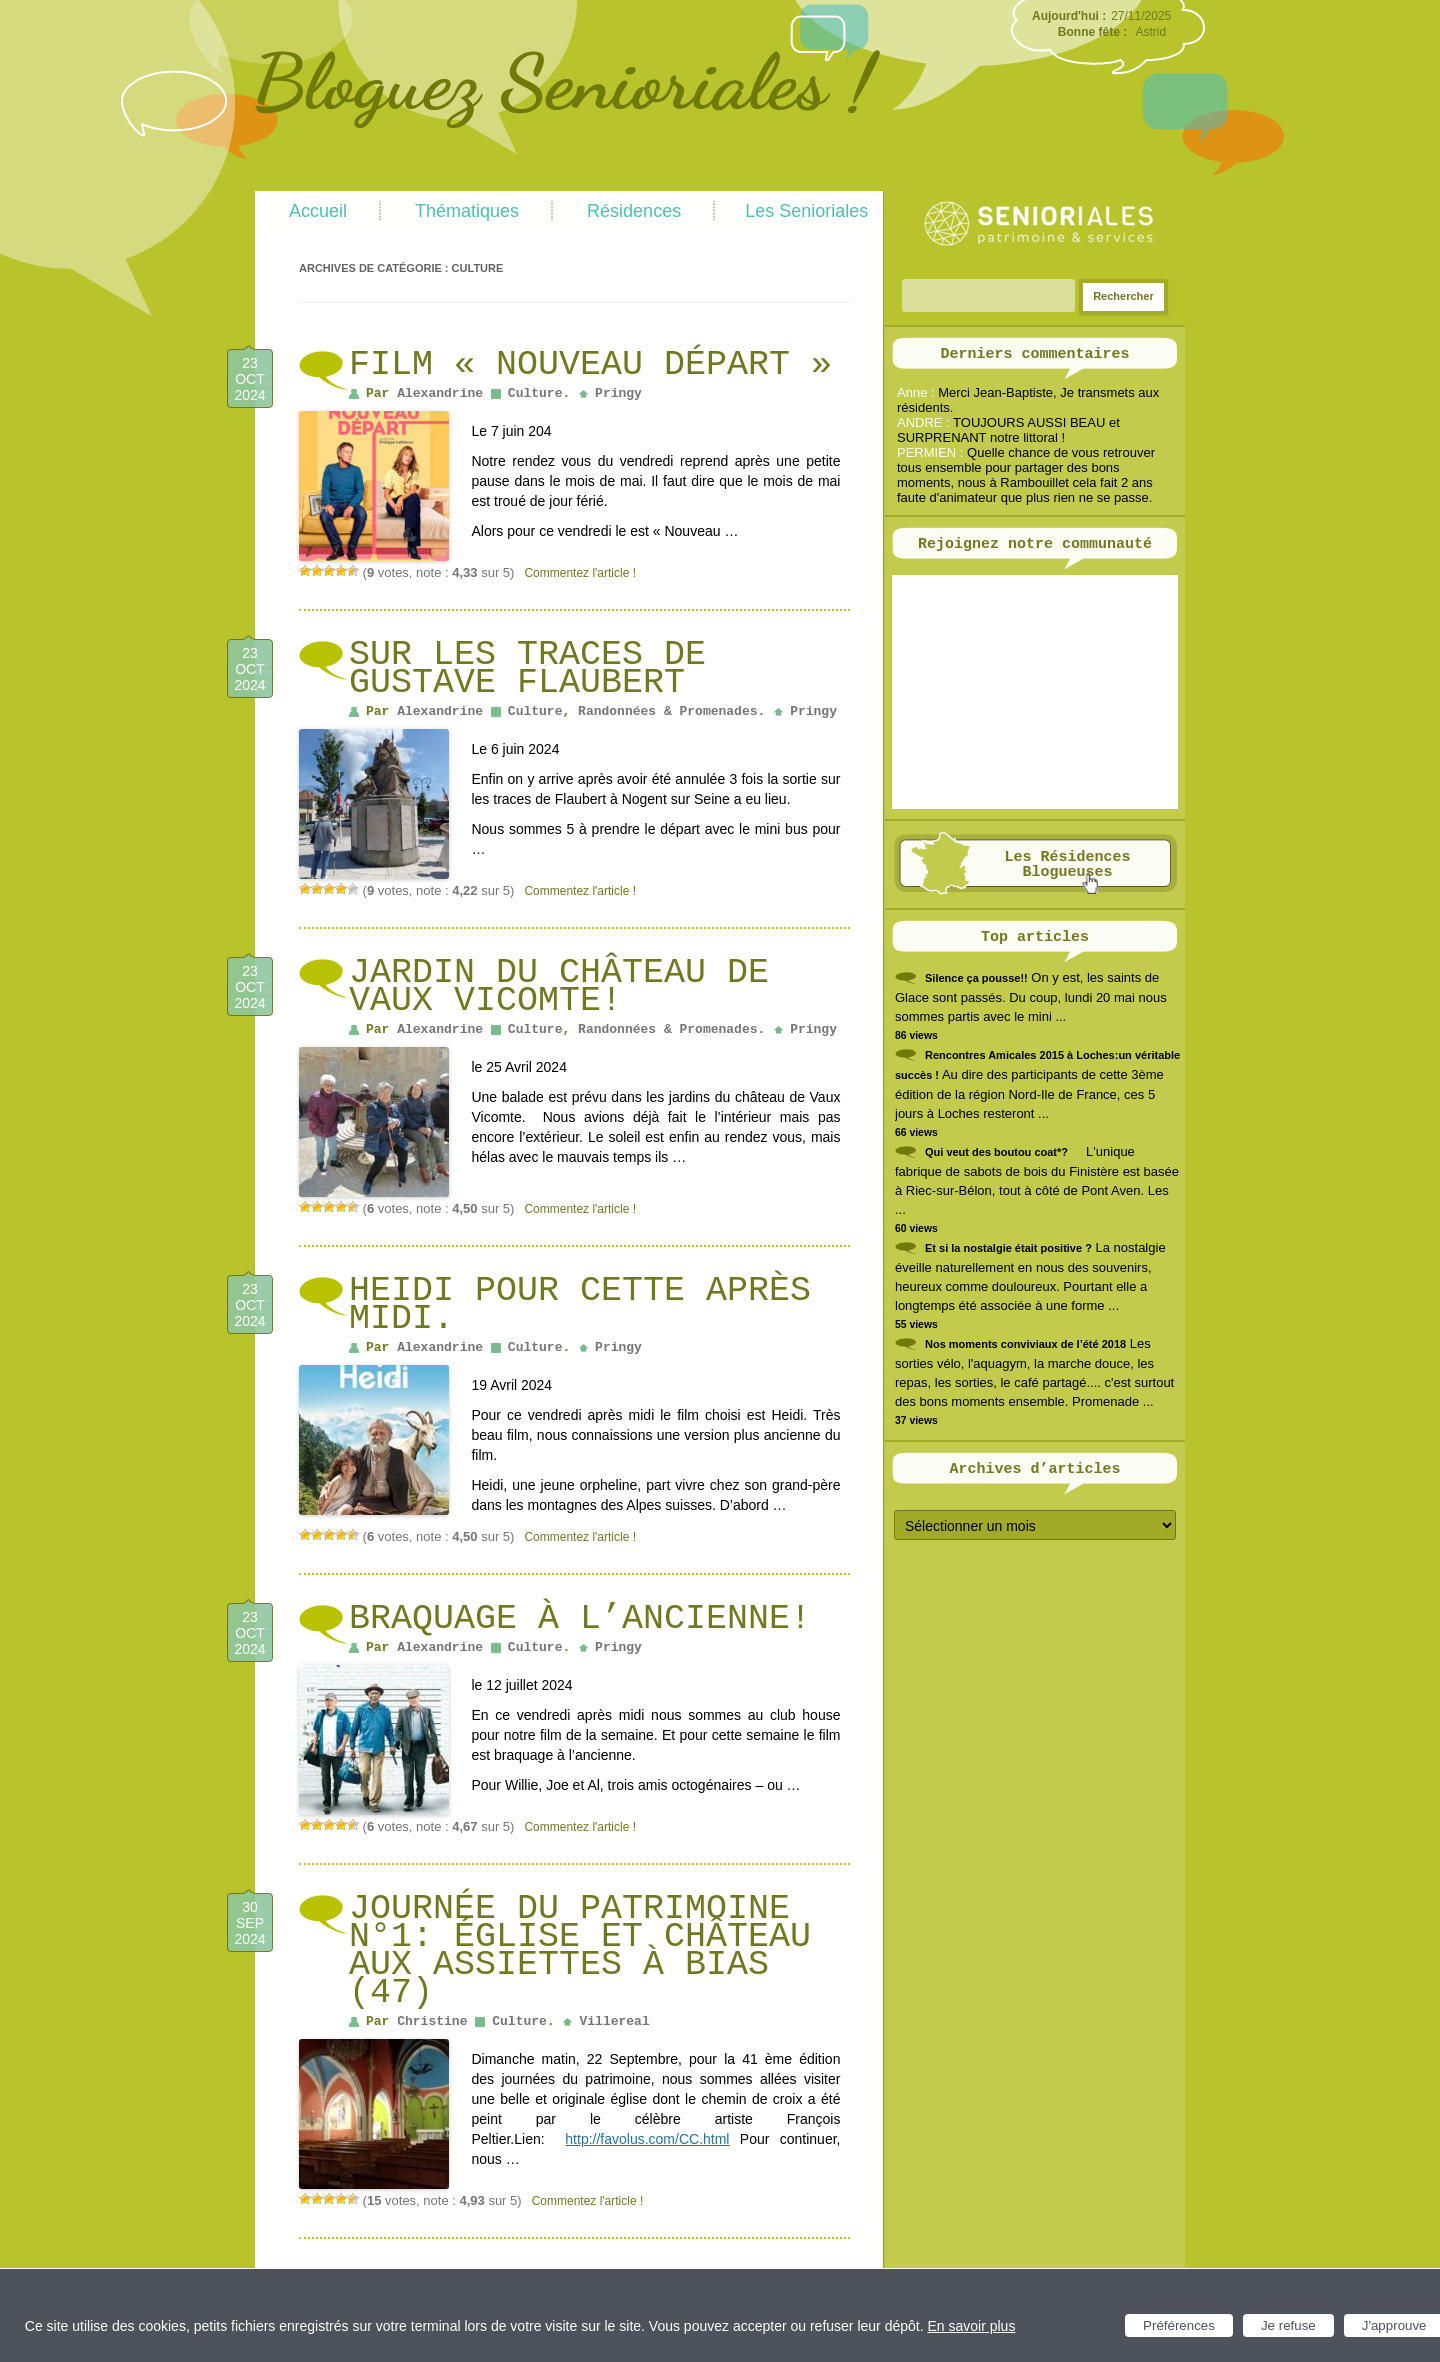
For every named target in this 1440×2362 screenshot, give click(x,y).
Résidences (634, 211)
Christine (432, 2021)
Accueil (318, 211)
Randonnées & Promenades (667, 711)
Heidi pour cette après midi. (580, 1305)
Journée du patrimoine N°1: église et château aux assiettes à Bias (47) (580, 1951)
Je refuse (1288, 2325)
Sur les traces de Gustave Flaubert (527, 669)
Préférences (1179, 2325)
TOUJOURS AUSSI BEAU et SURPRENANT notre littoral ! (1008, 430)
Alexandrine (440, 393)
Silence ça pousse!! (976, 978)
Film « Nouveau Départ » (590, 365)
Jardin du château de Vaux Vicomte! (559, 987)
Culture (535, 393)
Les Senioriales (806, 211)
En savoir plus (971, 2326)
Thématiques (467, 211)
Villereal (614, 2021)
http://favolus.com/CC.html (647, 2139)
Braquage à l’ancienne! (580, 1619)
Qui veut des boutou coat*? (996, 1152)
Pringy (618, 393)
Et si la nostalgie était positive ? (1008, 1248)
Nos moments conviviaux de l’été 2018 (1025, 1344)
